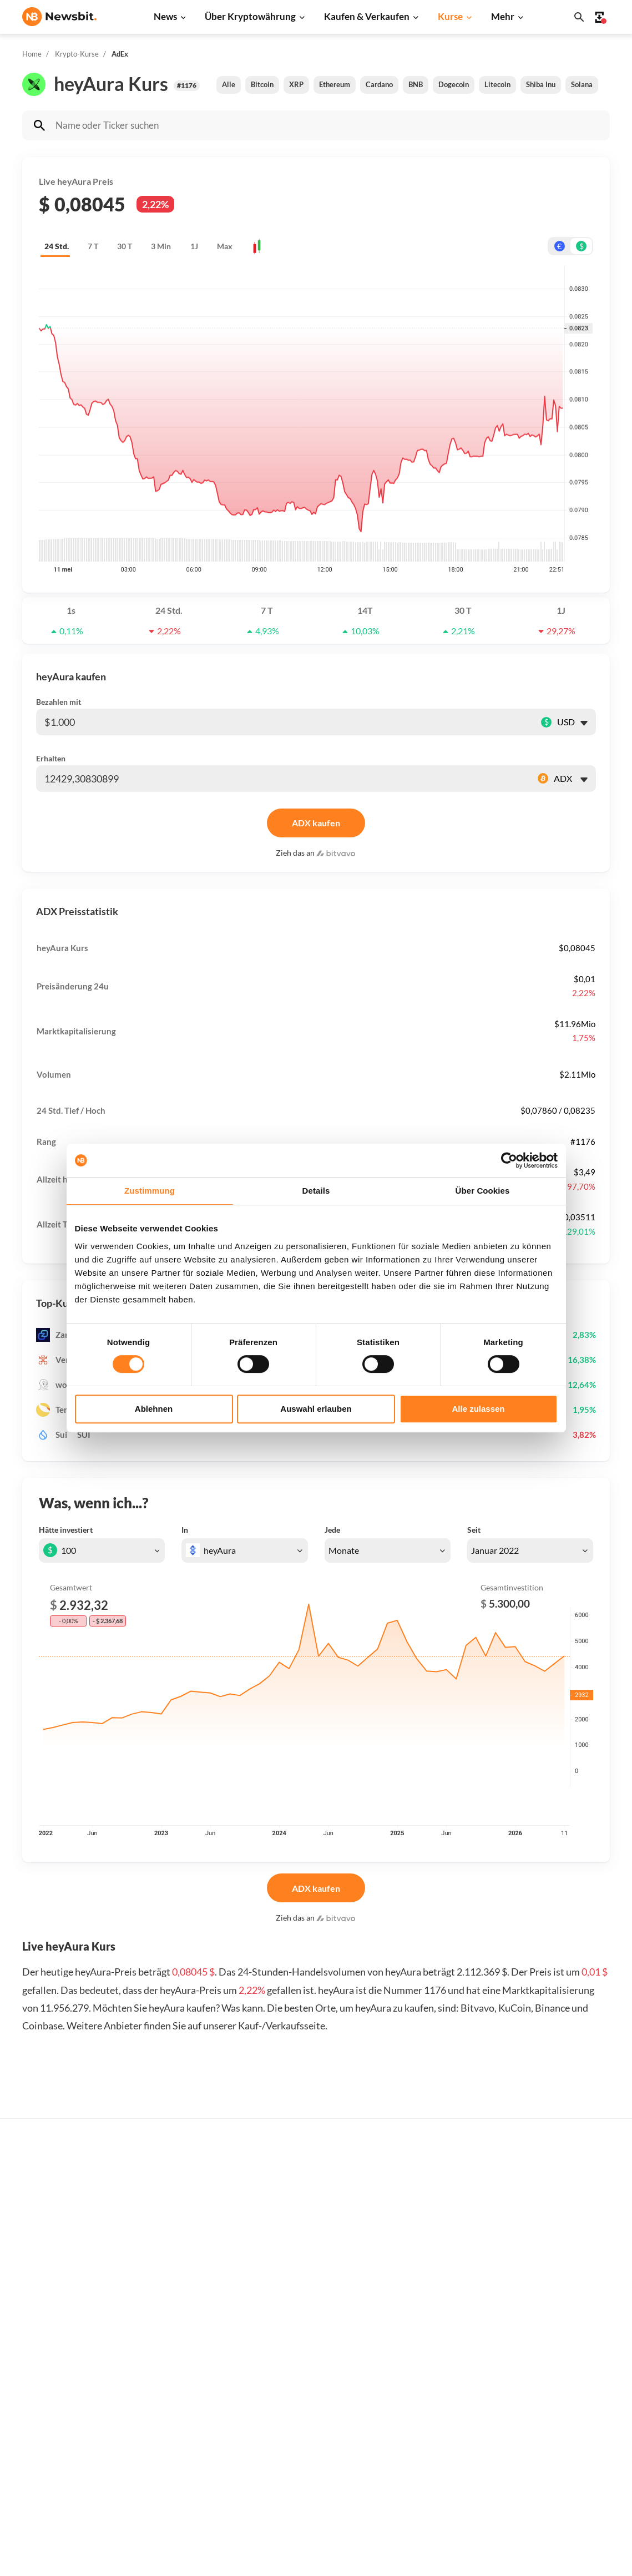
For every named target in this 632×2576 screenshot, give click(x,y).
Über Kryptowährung (250, 16)
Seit (474, 1529)
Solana (582, 84)
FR (44, 2401)
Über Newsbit (576, 2408)
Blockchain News (185, 2386)
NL (27, 2401)
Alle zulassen (478, 1408)
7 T (93, 246)
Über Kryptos (311, 2352)
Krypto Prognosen (319, 2445)
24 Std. (56, 246)
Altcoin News (178, 2367)
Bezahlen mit (58, 701)
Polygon (433, 2423)
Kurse (450, 16)
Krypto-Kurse (77, 53)
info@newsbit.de (52, 2305)
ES (60, 2401)
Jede (332, 1529)
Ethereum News (183, 2294)
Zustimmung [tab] (149, 1190)
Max (224, 246)
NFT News (173, 2442)
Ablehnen (154, 1408)
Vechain (433, 2442)
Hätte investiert (66, 1529)
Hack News (174, 2460)
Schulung (302, 2427)
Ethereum (334, 84)
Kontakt (566, 2390)
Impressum (571, 2501)
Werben (565, 2275)
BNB (415, 84)
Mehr (502, 16)
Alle (228, 84)
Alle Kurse (438, 2275)
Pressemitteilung (185, 2479)
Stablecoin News (184, 2405)
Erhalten (50, 758)
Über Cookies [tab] (483, 1190)
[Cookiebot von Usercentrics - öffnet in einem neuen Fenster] (509, 1160)
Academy (303, 2408)
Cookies (565, 2482)
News (165, 16)
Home (32, 53)
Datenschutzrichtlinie (590, 2427)
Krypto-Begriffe (315, 2390)
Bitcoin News (178, 2275)
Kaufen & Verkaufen (366, 16)
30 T (124, 246)
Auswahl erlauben (315, 1408)
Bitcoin (262, 84)
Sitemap (247, 2557)
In (184, 1529)
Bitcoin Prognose (317, 2463)
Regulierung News (187, 2423)
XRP (296, 84)
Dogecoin (453, 84)
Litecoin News (180, 2349)
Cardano (379, 84)
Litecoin (497, 84)
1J (194, 246)
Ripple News (177, 2312)
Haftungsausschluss (587, 2445)
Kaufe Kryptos (312, 2275)
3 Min (161, 246)
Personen (303, 2371)
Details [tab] (316, 1190)
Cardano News (181, 2331)
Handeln (301, 2294)
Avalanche (438, 2460)
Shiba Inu (540, 84)
